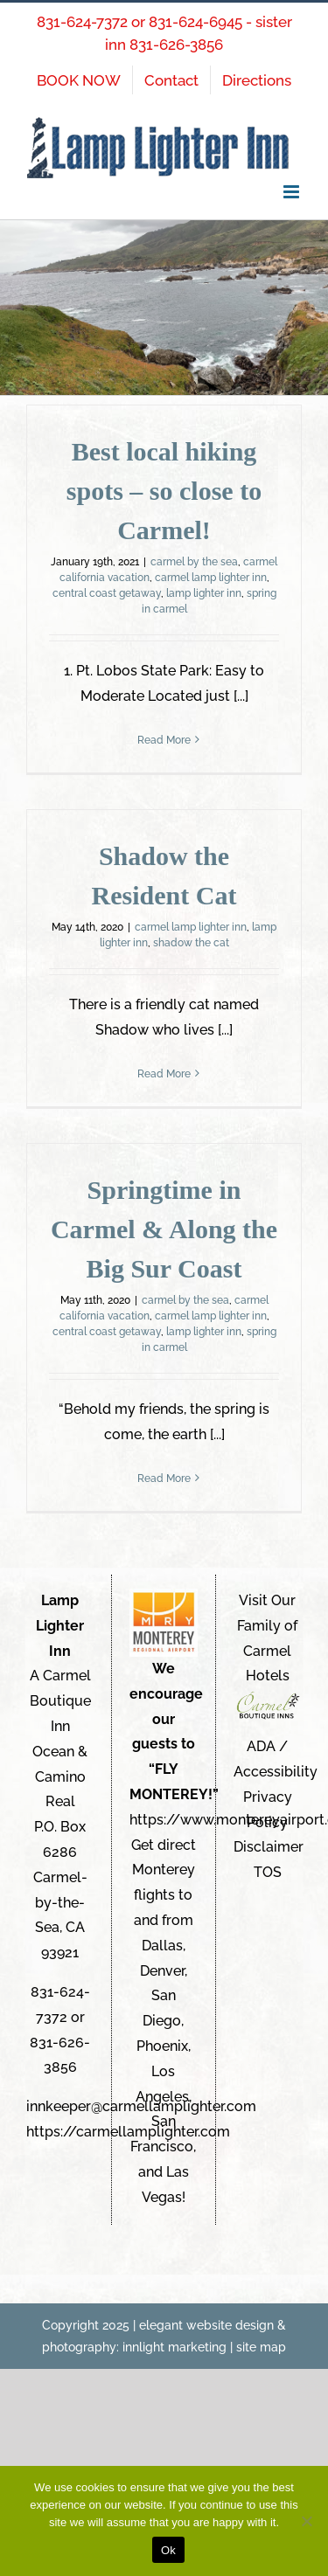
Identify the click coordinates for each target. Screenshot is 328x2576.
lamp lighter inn (203, 593)
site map (261, 2347)
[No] (306, 2521)
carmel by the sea (194, 562)
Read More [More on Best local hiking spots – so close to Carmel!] (164, 740)
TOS (268, 1872)
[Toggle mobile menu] (292, 192)
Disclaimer (269, 1847)
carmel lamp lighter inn (211, 577)
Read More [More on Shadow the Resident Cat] (164, 1074)
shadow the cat (191, 943)
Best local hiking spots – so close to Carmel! (164, 490)
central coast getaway (106, 593)
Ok (168, 2550)
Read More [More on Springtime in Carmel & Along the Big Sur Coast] (164, 1478)
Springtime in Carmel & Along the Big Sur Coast (164, 1229)
